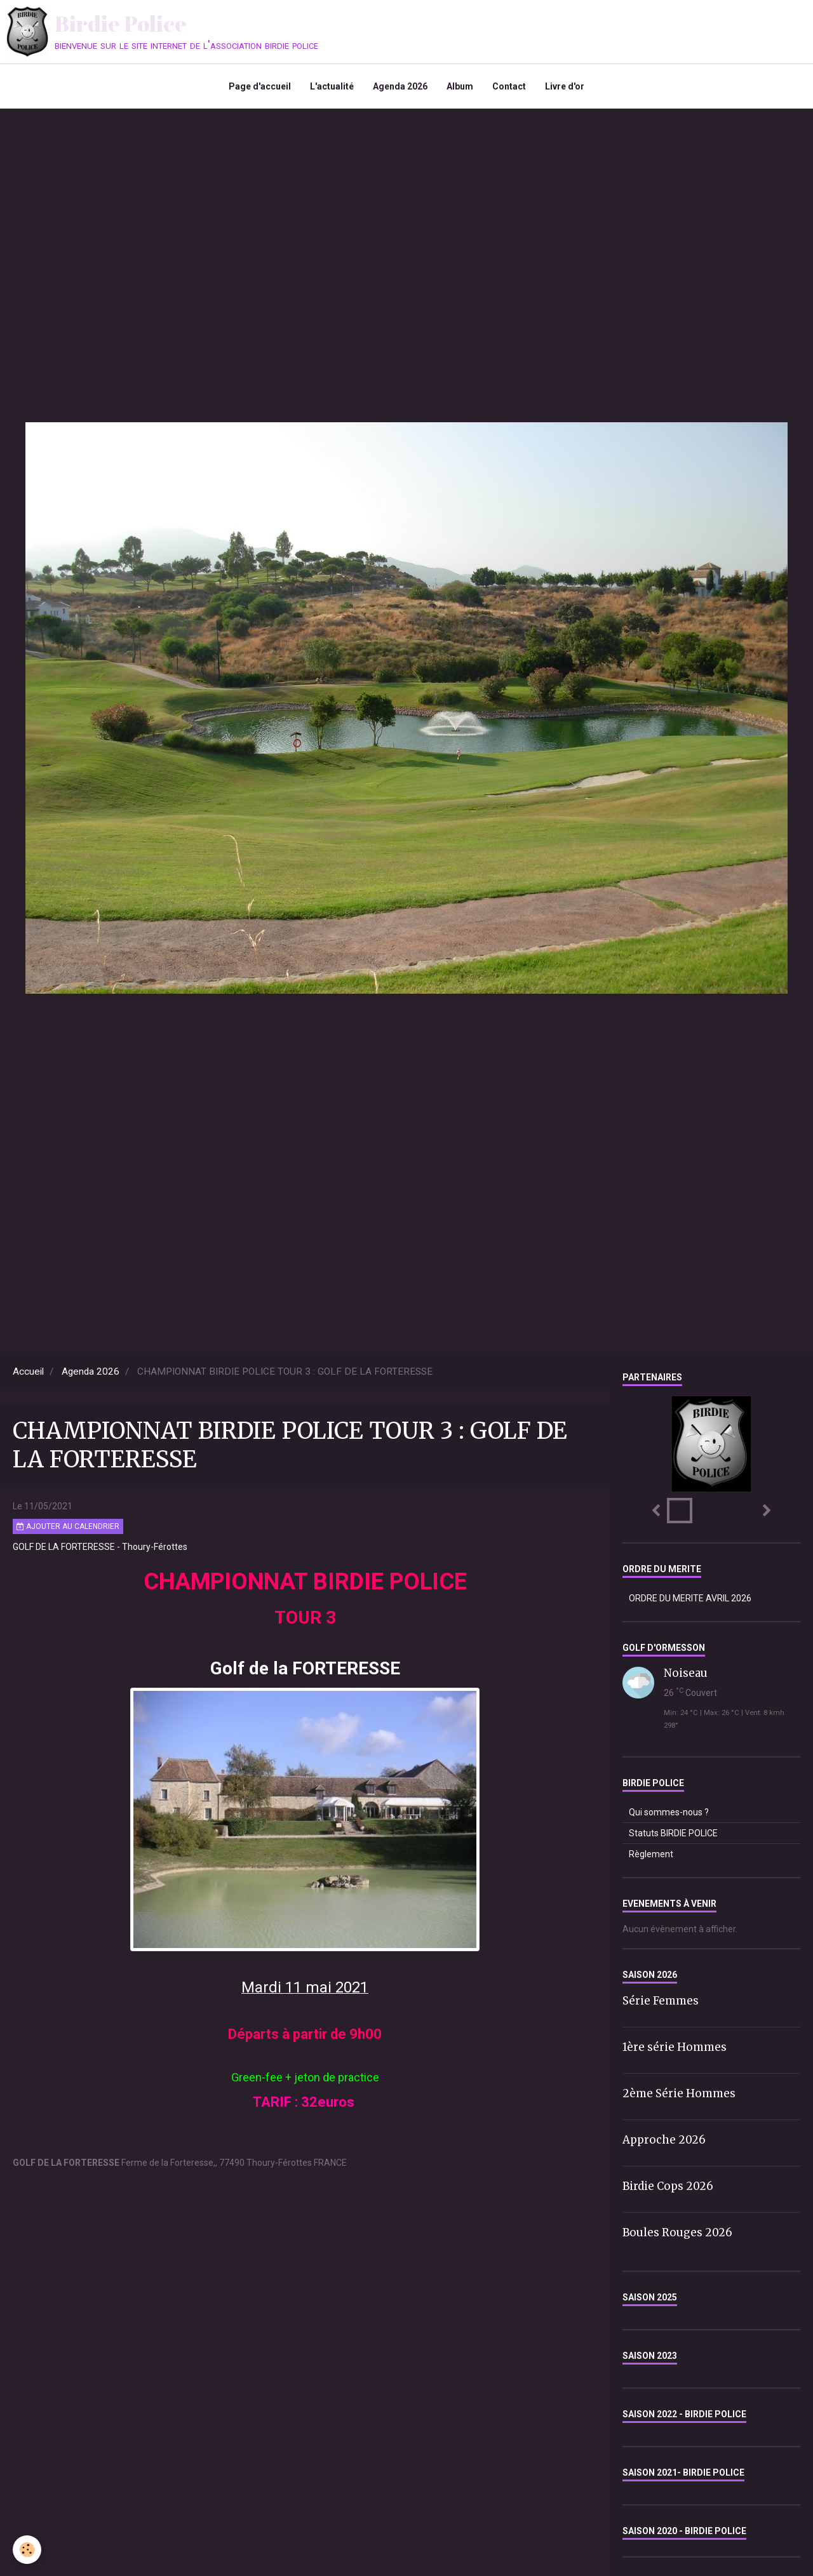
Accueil (28, 1371)
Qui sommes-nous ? (669, 1812)
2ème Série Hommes (679, 2093)
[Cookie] (27, 2549)
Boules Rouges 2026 (677, 2232)
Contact (509, 86)
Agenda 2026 (400, 86)
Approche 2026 (664, 2140)
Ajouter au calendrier (68, 1526)
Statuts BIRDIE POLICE (673, 1833)
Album (460, 86)
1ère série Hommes (674, 2047)
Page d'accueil (260, 86)
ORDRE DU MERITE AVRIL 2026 (690, 1598)
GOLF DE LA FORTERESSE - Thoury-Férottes (100, 1547)
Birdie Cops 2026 (667, 2186)
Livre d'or (564, 86)
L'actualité (332, 86)
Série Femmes (660, 2001)
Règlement (651, 1854)
